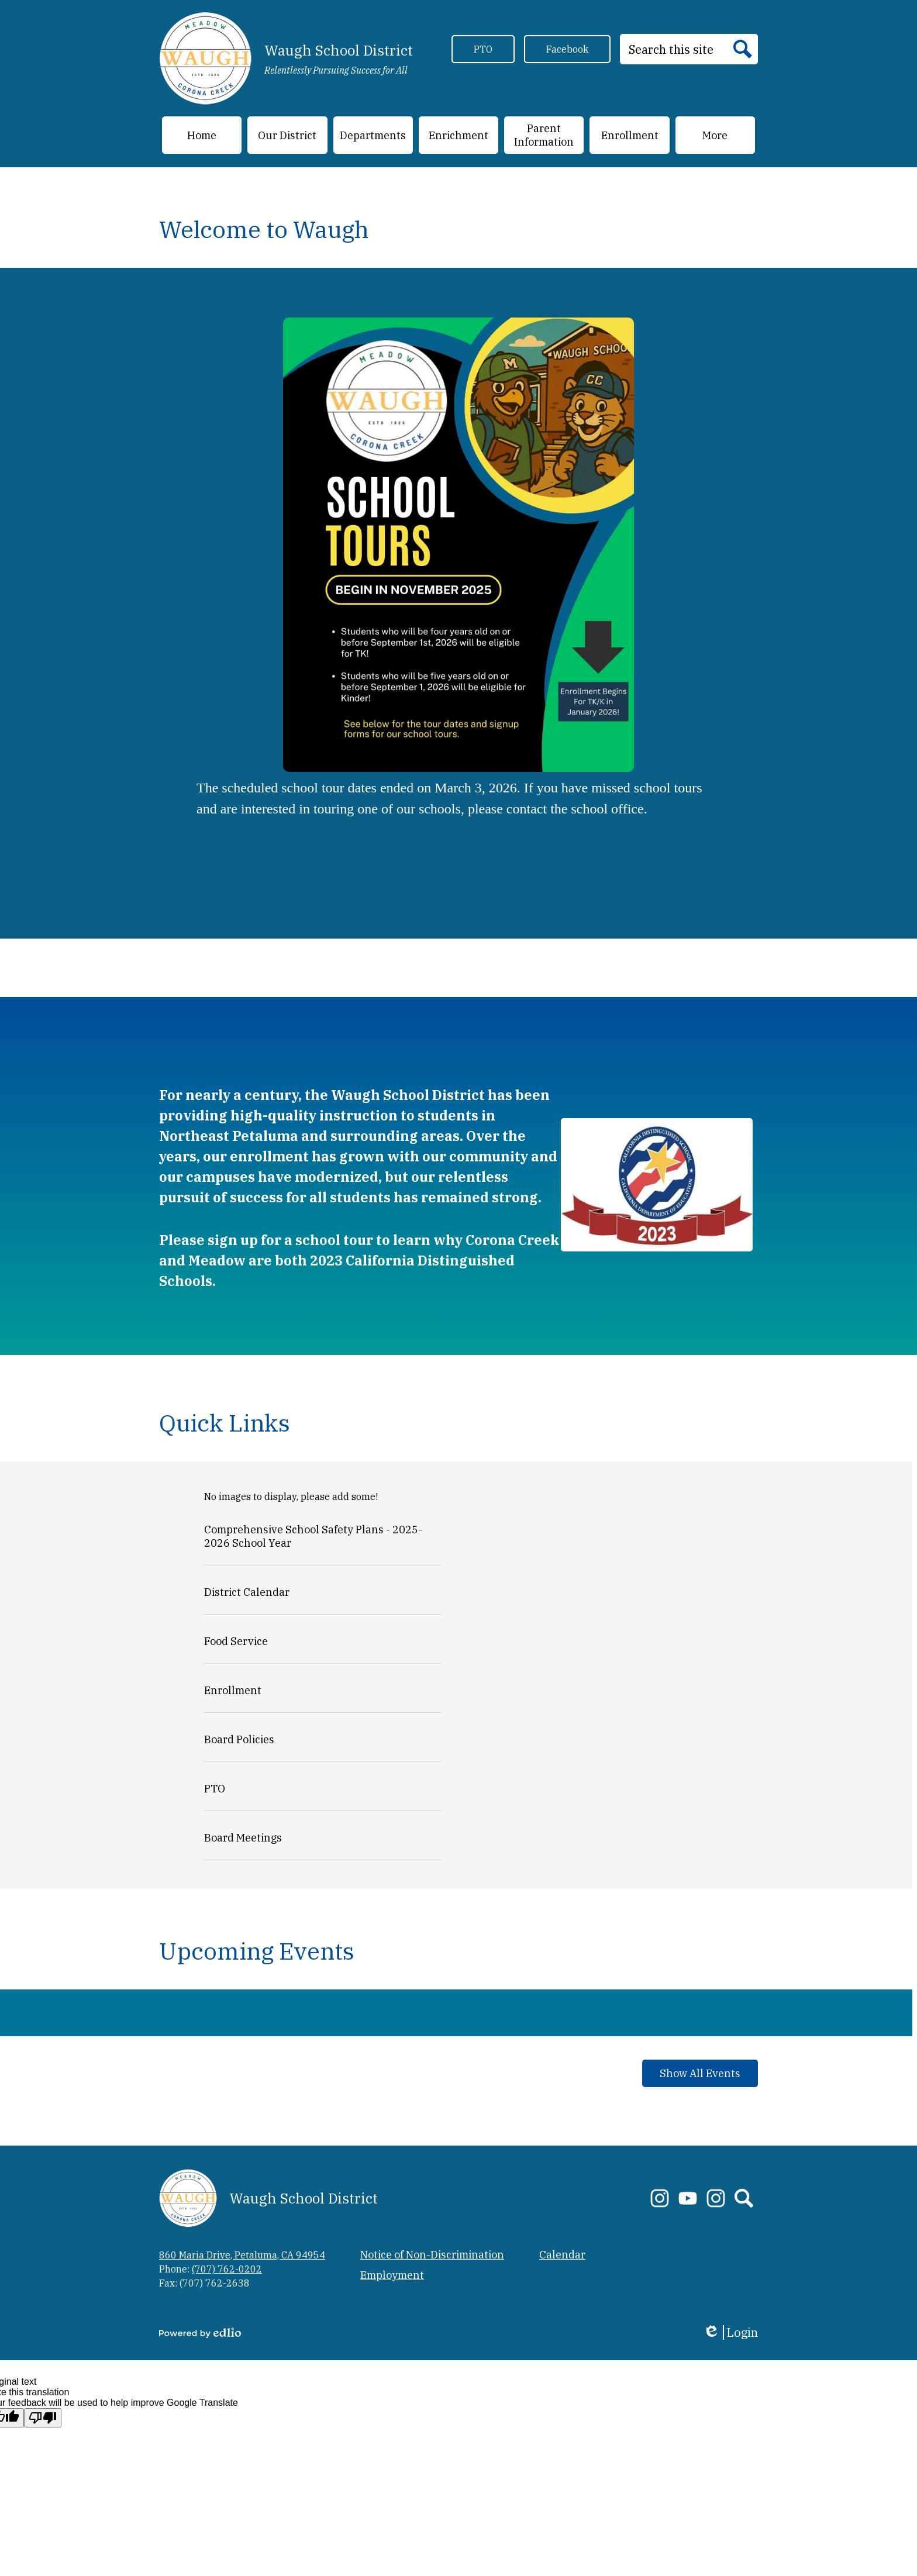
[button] (287, 135)
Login (730, 2332)
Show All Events (700, 2073)
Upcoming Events (256, 1951)
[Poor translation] (42, 2417)
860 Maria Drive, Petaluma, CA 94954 (242, 2255)
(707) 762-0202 (227, 2269)
